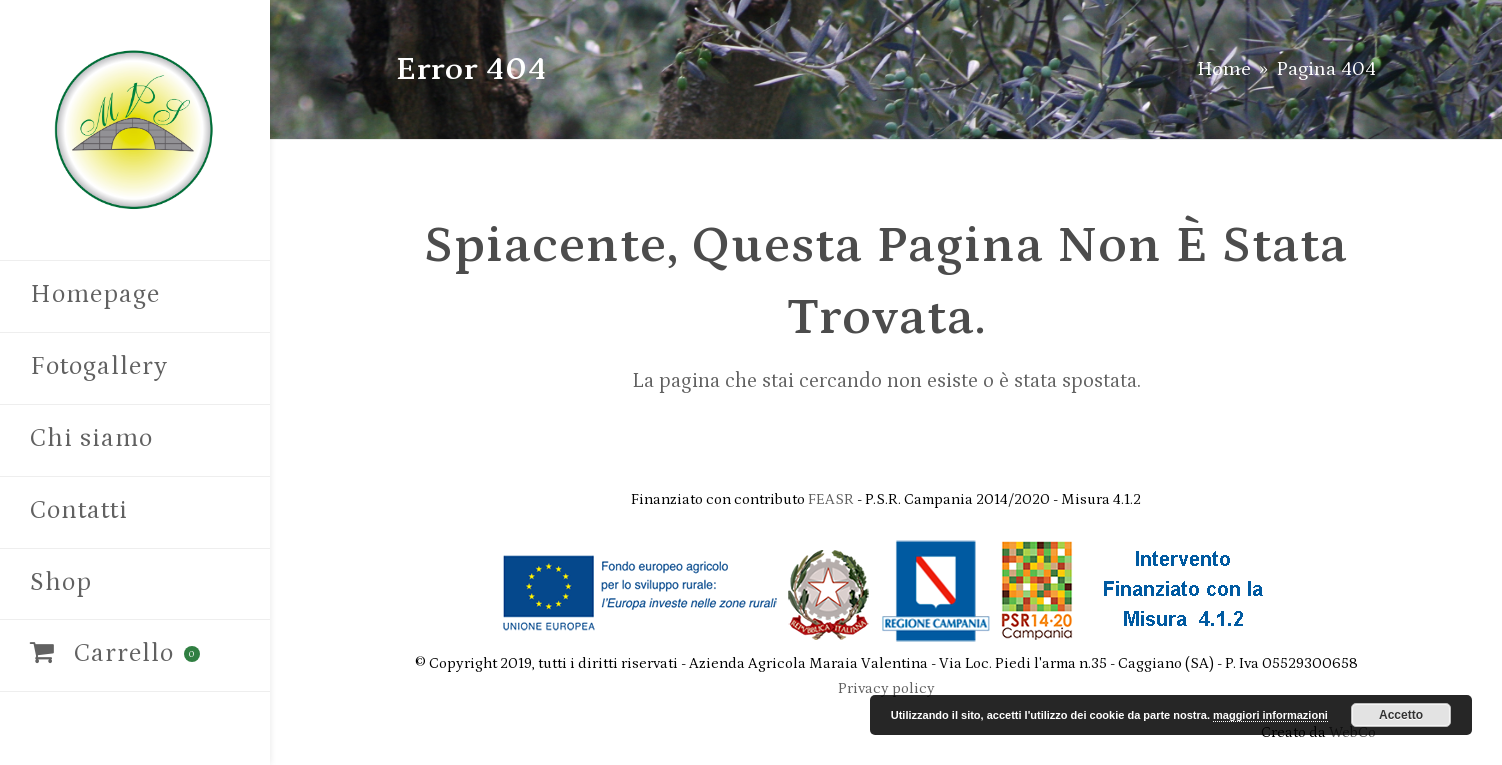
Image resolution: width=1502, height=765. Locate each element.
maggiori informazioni (1270, 715)
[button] (135, 655)
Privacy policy (886, 688)
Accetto (1401, 715)
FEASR (832, 499)
